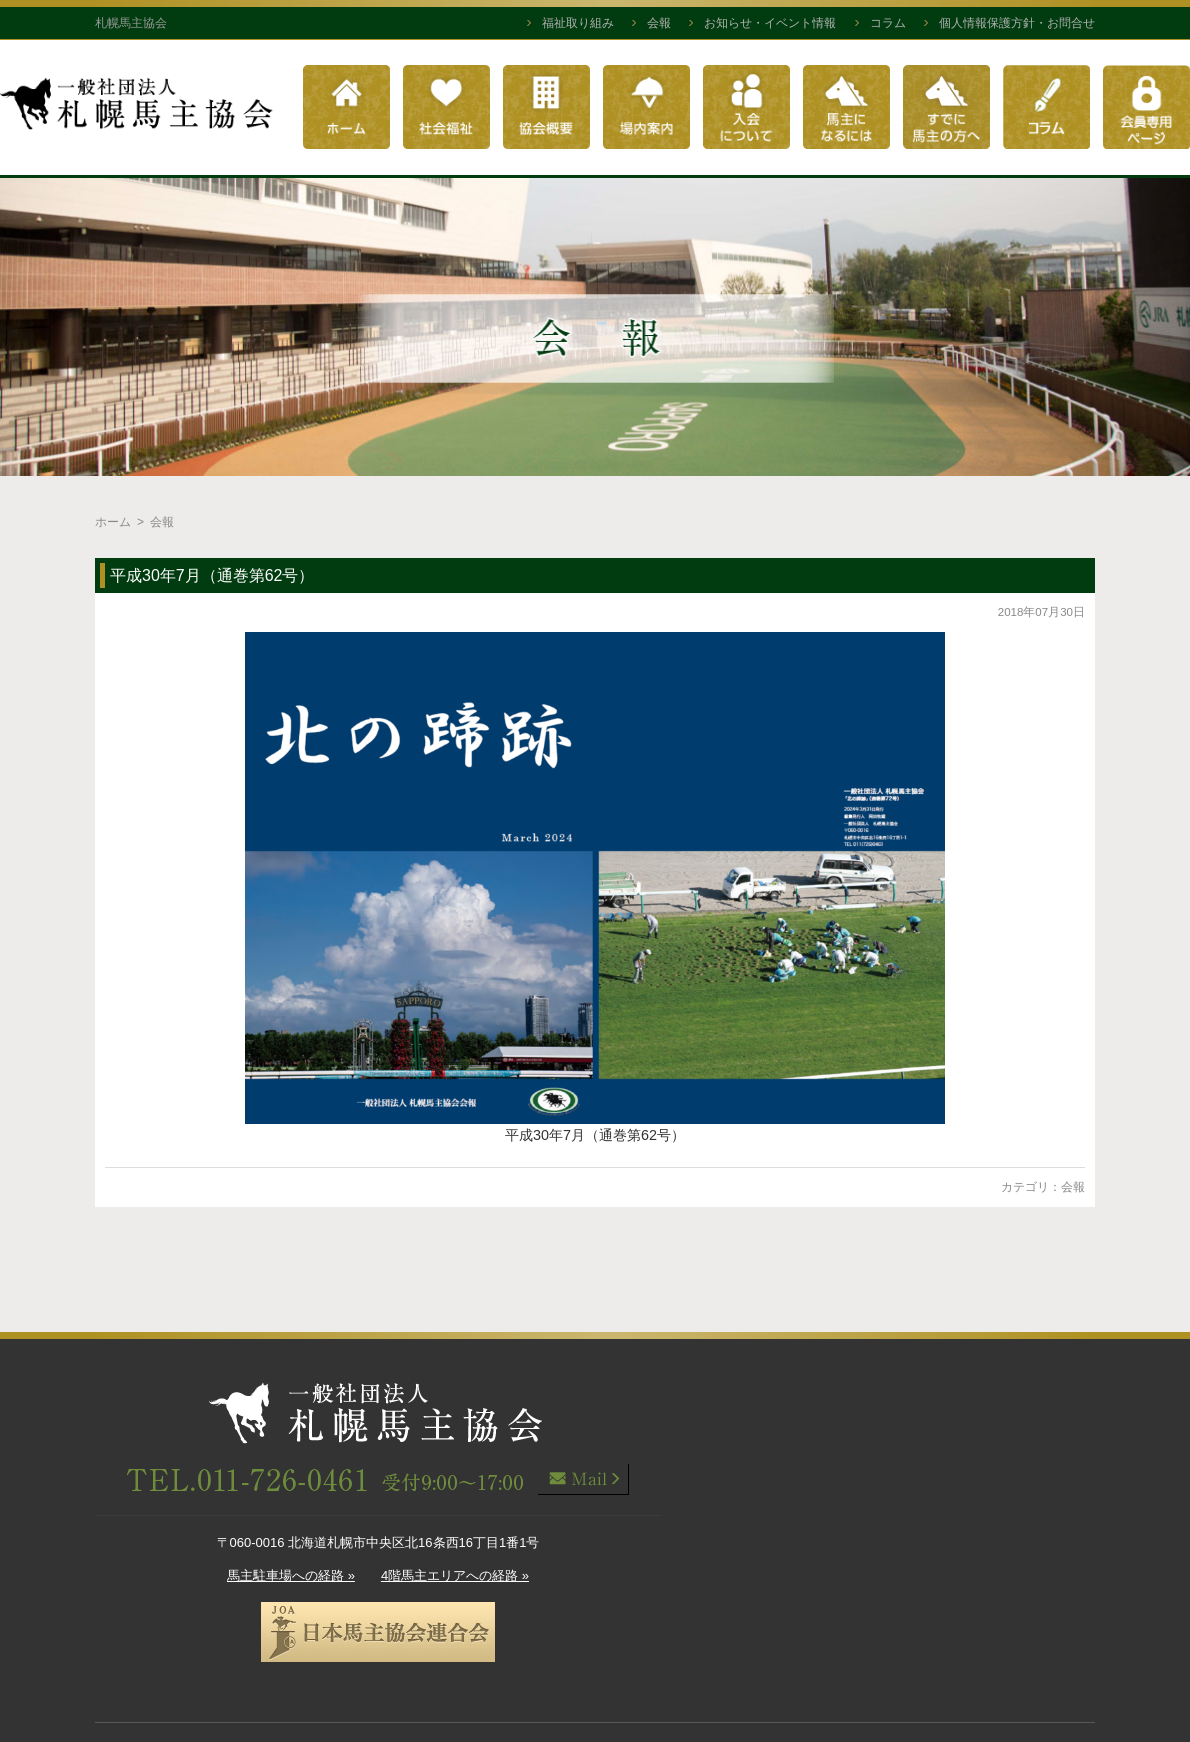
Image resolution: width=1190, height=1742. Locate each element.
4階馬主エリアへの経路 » (455, 1575)
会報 (659, 23)
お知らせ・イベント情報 (770, 23)
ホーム (113, 522)
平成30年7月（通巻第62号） (212, 575)
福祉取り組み (578, 23)
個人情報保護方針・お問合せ (1017, 23)
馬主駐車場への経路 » (291, 1575)
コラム (888, 23)
